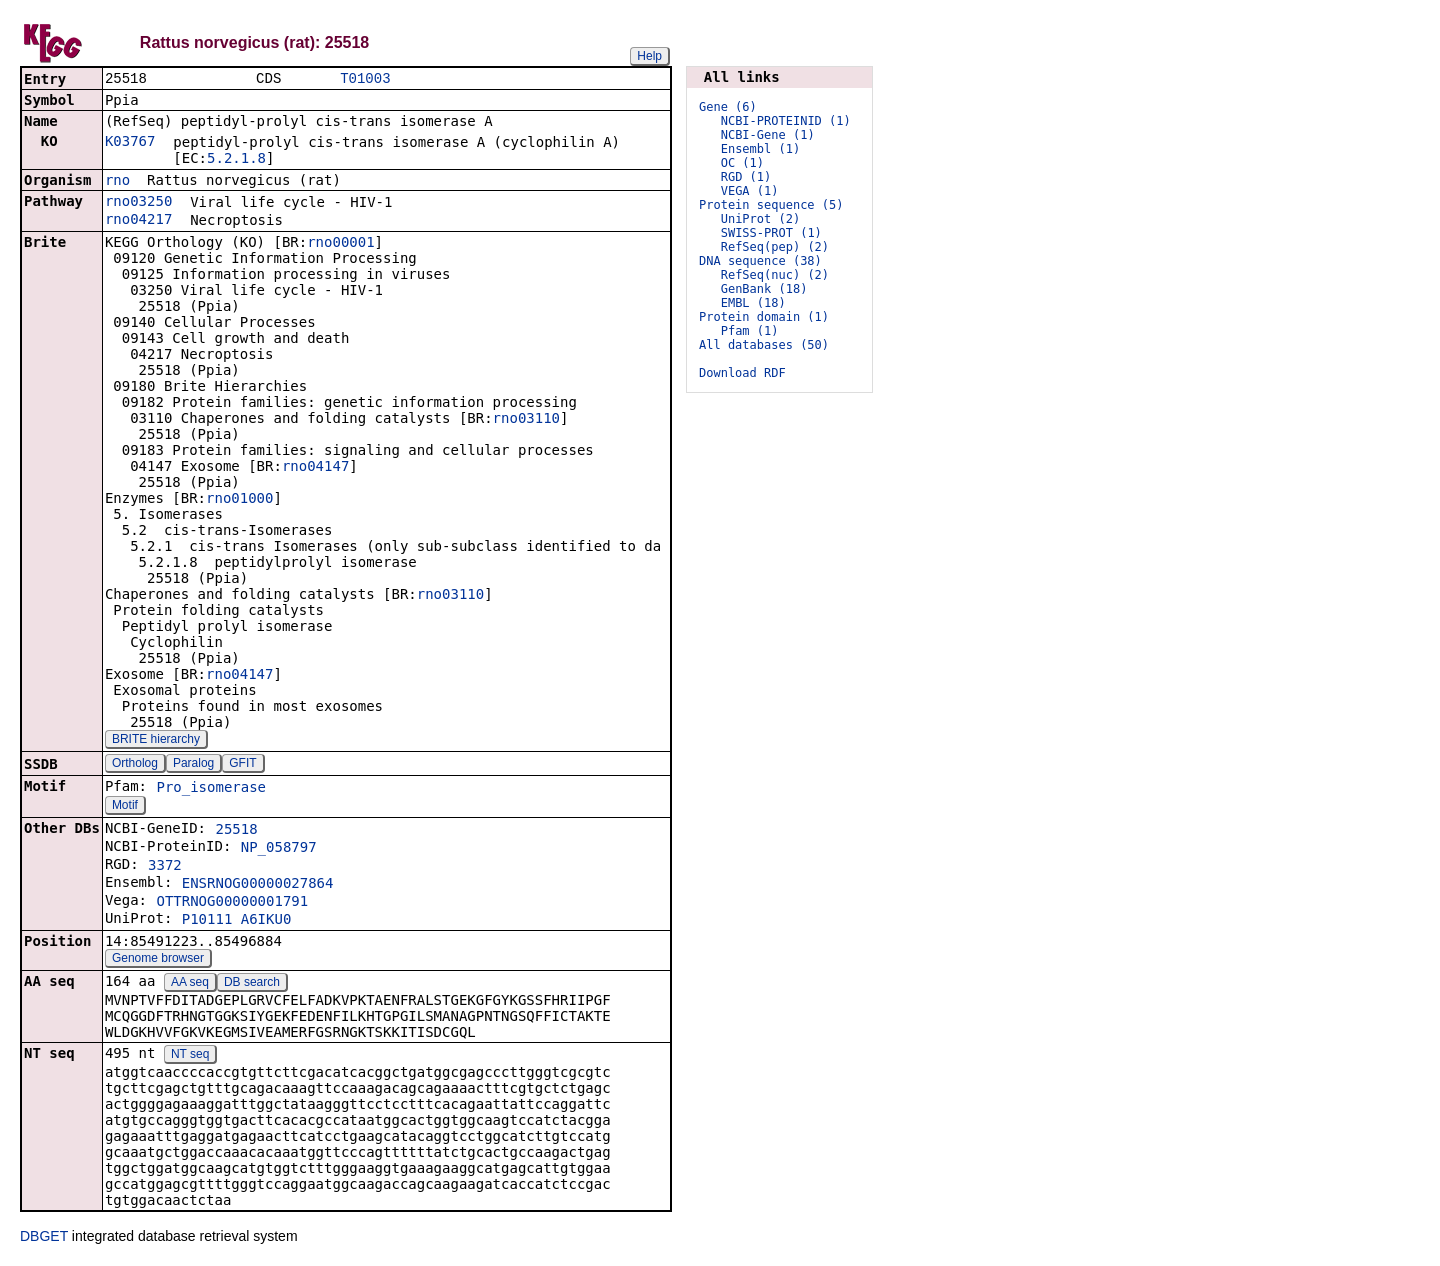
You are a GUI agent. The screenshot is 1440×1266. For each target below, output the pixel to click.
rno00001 (340, 244)
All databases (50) (764, 345)
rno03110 (526, 420)
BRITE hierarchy (156, 741)
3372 (165, 867)
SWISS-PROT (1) (771, 233)
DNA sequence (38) (760, 261)
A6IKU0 (266, 921)
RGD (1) (746, 177)
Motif (125, 807)
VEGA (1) (750, 191)
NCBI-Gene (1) (768, 135)
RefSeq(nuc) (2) (775, 275)
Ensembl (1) (760, 149)
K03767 (130, 143)
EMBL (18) (753, 303)
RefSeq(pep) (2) (775, 247)
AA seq (190, 984)
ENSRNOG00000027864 (258, 885)
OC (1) (742, 163)
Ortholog (135, 765)
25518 (236, 831)
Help (649, 56)
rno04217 (138, 221)
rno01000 (239, 500)
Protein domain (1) (764, 317)
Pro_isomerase (211, 789)
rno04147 (315, 468)
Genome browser (158, 960)
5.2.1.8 (236, 160)
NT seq (190, 1056)
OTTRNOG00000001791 (232, 903)
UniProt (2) (760, 219)
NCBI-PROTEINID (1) (786, 121)
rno (117, 182)
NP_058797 (279, 849)
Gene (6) (728, 107)
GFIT (242, 765)
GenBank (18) (764, 289)
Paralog (193, 765)
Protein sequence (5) (771, 205)
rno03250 (138, 203)
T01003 (365, 79)
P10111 (207, 921)
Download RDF (742, 373)
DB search (252, 984)
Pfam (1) (750, 331)
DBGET (44, 1238)
